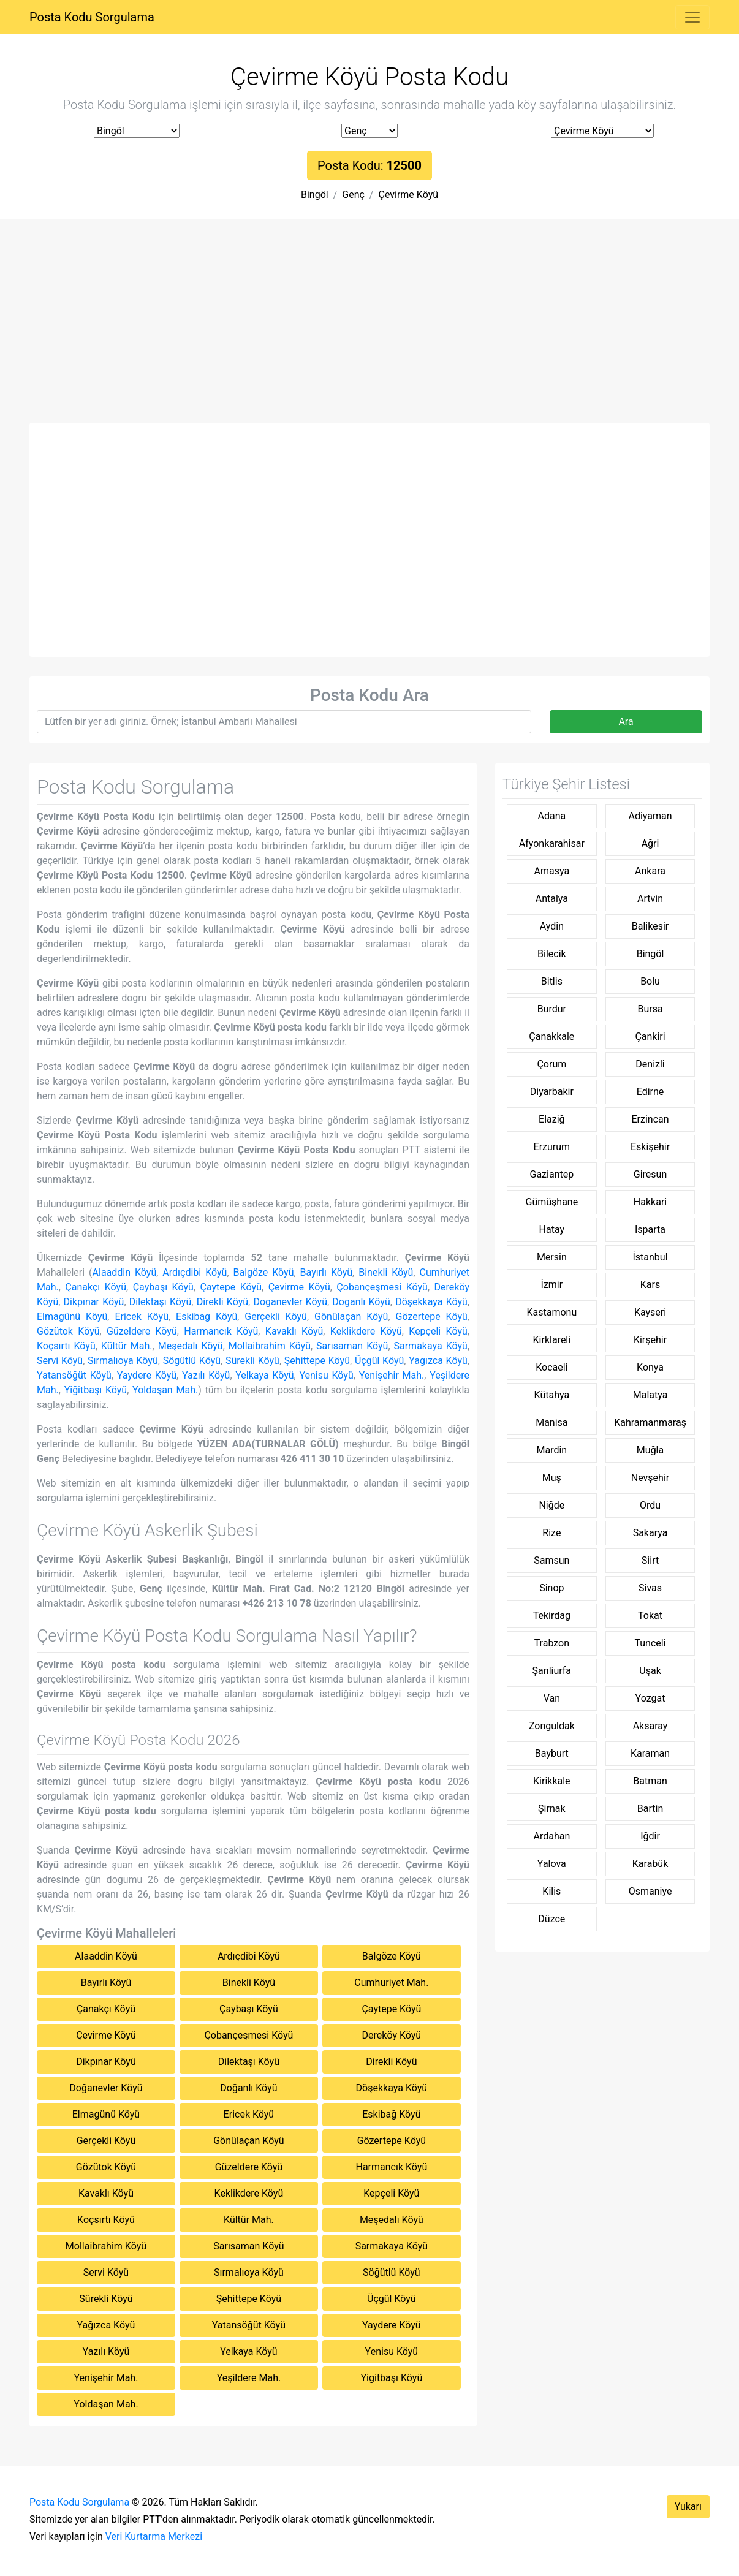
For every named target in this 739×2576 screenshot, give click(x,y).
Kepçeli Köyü (438, 1331)
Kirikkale (551, 1781)
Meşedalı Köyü (190, 1346)
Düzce (551, 1919)
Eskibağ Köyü (206, 1316)
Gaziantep (552, 1174)
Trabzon (551, 1643)
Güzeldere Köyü (142, 1331)
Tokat (650, 1615)
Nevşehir (650, 1477)
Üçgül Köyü (379, 1360)
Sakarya (650, 1533)
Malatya (650, 1395)
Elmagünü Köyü (72, 1316)
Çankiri (650, 1036)
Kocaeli (551, 1367)
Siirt (650, 1560)
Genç (353, 194)
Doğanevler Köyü (290, 1302)
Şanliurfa (551, 1670)
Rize (551, 1533)
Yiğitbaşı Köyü (95, 1390)
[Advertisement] (369, 331)
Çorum (551, 1064)
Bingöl (314, 194)
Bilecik (551, 954)
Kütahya (552, 1395)
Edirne (650, 1091)
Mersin (552, 1257)
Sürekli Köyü (252, 1360)
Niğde (551, 1505)
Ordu (650, 1505)
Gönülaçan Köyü (351, 1316)
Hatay (552, 1229)
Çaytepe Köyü (231, 1287)
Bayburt (552, 1753)
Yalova (551, 1863)
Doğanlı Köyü (361, 1302)
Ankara (650, 871)
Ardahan (551, 1836)
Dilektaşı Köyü (160, 1302)
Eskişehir (650, 1147)
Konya (650, 1367)
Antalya (552, 898)
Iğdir (650, 1836)
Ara (625, 721)
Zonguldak (552, 1726)
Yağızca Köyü (438, 1360)
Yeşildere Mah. (249, 2378)
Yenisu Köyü (326, 1375)
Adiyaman (650, 816)
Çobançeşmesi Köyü (382, 1287)
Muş (551, 1477)
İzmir (552, 1284)
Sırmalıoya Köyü (123, 1360)
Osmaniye (650, 1891)
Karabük (650, 1863)
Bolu (650, 981)
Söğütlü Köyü (192, 1360)
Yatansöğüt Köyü (74, 1375)
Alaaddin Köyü (125, 1272)
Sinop (551, 1588)
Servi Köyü (60, 1360)
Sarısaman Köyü (352, 1346)
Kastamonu (551, 1312)
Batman (650, 1781)
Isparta (650, 1229)
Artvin (650, 898)
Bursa (649, 1009)
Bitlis (552, 981)
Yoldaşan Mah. (165, 1390)
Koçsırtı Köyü (66, 1346)
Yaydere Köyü (146, 1375)
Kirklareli (552, 1340)
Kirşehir (650, 1340)
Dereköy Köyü (392, 2035)
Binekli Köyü (385, 1272)
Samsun (551, 1560)
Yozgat (650, 1698)
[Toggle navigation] (692, 17)
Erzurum (552, 1147)
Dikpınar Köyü (94, 1302)
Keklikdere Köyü (366, 1331)
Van (552, 1698)
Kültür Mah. (127, 1346)
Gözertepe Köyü (431, 1316)
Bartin (650, 1808)
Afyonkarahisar (552, 843)
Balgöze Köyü (263, 1272)
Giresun (650, 1174)
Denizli (649, 1064)
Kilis (551, 1891)
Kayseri (650, 1312)
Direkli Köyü (222, 1302)
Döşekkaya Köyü (431, 1302)
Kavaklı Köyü (294, 1331)
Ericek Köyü (142, 1316)
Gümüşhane (552, 1202)
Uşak (650, 1670)
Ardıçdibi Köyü (194, 1272)
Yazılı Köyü (206, 1375)
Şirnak (551, 1808)
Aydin (552, 926)
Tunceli (649, 1643)
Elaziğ (552, 1119)
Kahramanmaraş (650, 1422)
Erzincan (650, 1119)
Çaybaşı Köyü (163, 1287)
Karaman (650, 1753)
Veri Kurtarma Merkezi (153, 2536)
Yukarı (688, 2506)
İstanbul (649, 1257)
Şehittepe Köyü (317, 1360)
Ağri (650, 843)
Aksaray (650, 1726)
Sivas (650, 1588)
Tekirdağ (551, 1615)
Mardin (551, 1450)
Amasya (552, 871)
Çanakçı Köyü (95, 1287)
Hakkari (650, 1202)
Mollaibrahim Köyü (270, 1346)
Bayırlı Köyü (326, 1272)
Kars (650, 1284)
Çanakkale (551, 1036)
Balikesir (650, 926)
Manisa (551, 1422)
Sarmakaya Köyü (430, 1346)
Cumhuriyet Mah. (391, 1982)
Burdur (551, 1009)
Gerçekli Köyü (275, 1316)
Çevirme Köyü (408, 194)
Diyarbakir (552, 1091)
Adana (551, 816)
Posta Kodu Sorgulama (91, 17)
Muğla (650, 1450)
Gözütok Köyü (68, 1331)
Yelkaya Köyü (264, 1375)
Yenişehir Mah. (392, 1375)
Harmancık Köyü (221, 1331)
